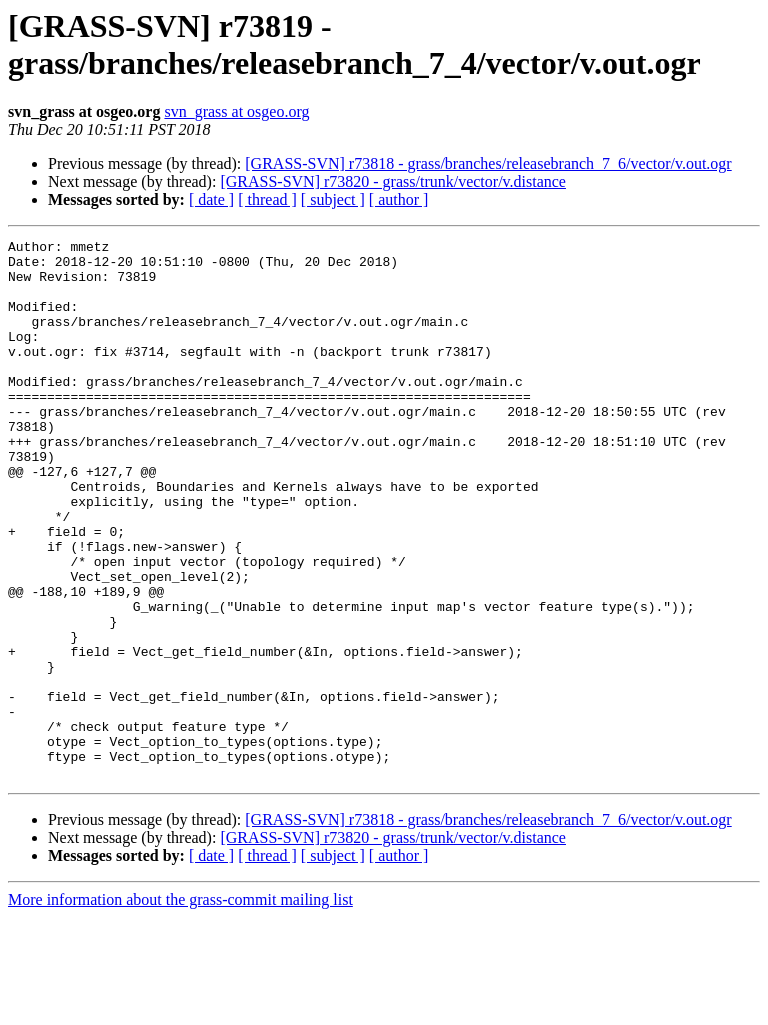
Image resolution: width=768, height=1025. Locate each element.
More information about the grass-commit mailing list (180, 1007)
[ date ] (211, 199)
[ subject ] (333, 199)
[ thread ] (267, 199)
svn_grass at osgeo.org (236, 111)
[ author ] (399, 199)
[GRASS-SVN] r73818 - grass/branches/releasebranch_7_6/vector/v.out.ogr (488, 163)
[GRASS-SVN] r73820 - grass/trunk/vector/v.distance (393, 181)
